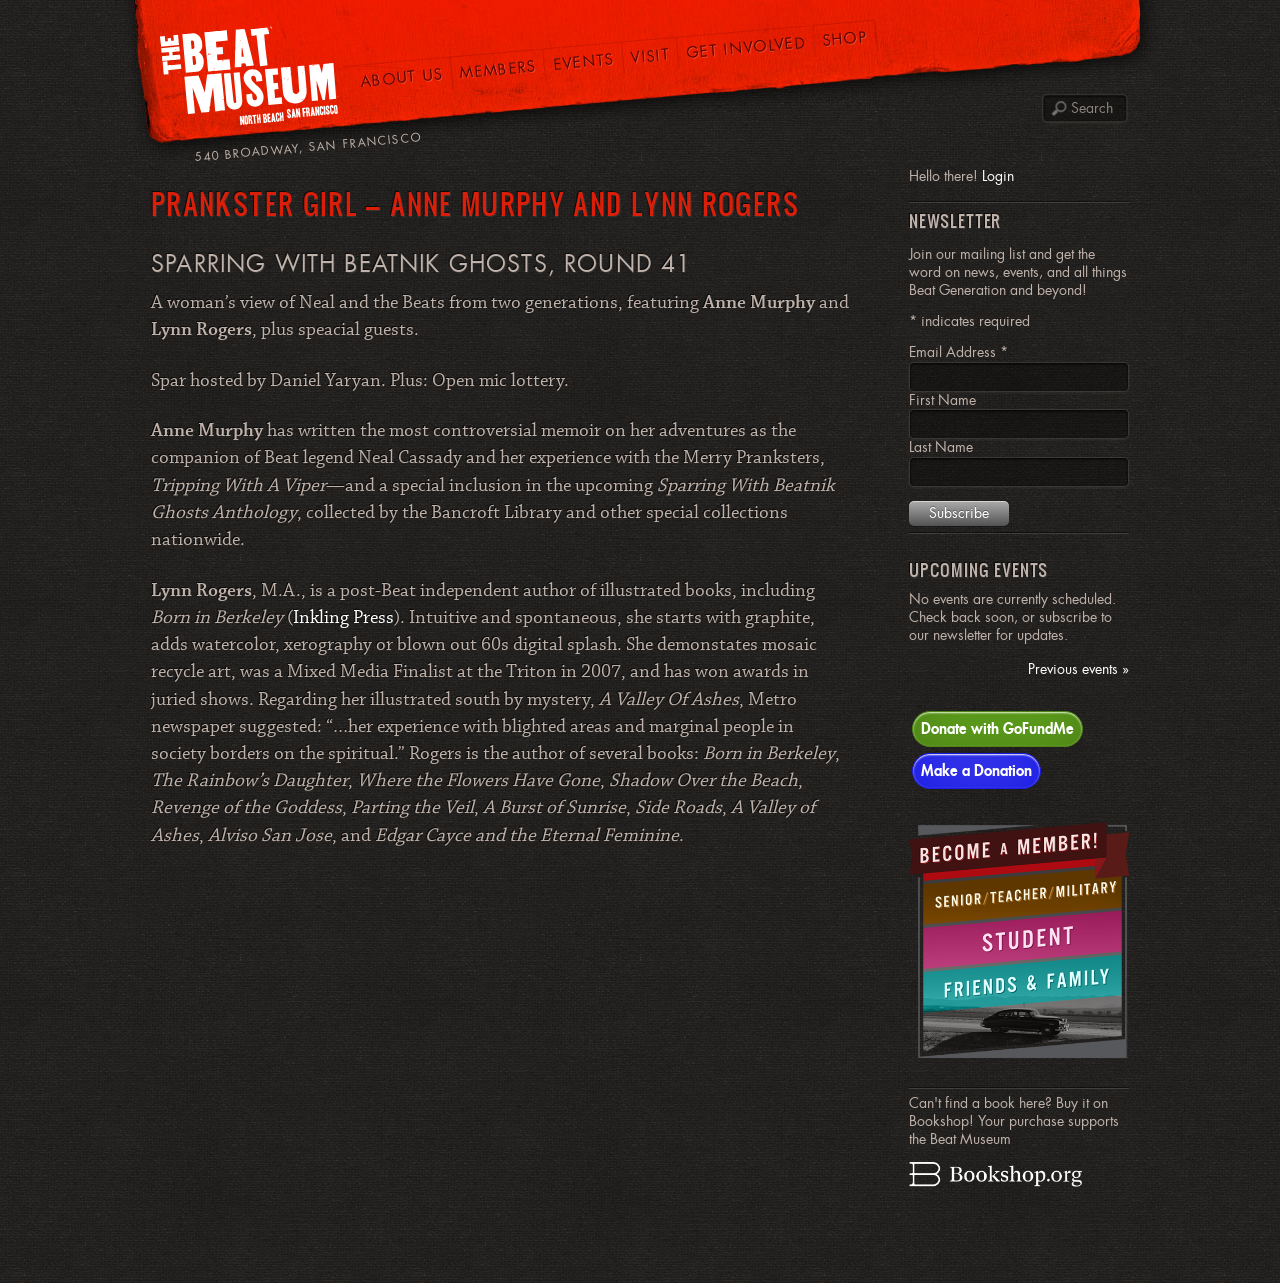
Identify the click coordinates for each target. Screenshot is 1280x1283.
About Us (402, 77)
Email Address (958, 352)
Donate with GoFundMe (997, 728)
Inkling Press (343, 618)
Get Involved (746, 47)
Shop (845, 39)
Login (998, 176)
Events (583, 61)
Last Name (941, 447)
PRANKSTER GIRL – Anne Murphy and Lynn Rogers (475, 203)
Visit (650, 55)
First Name (942, 400)
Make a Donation (976, 770)
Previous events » (1078, 669)
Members (498, 69)
